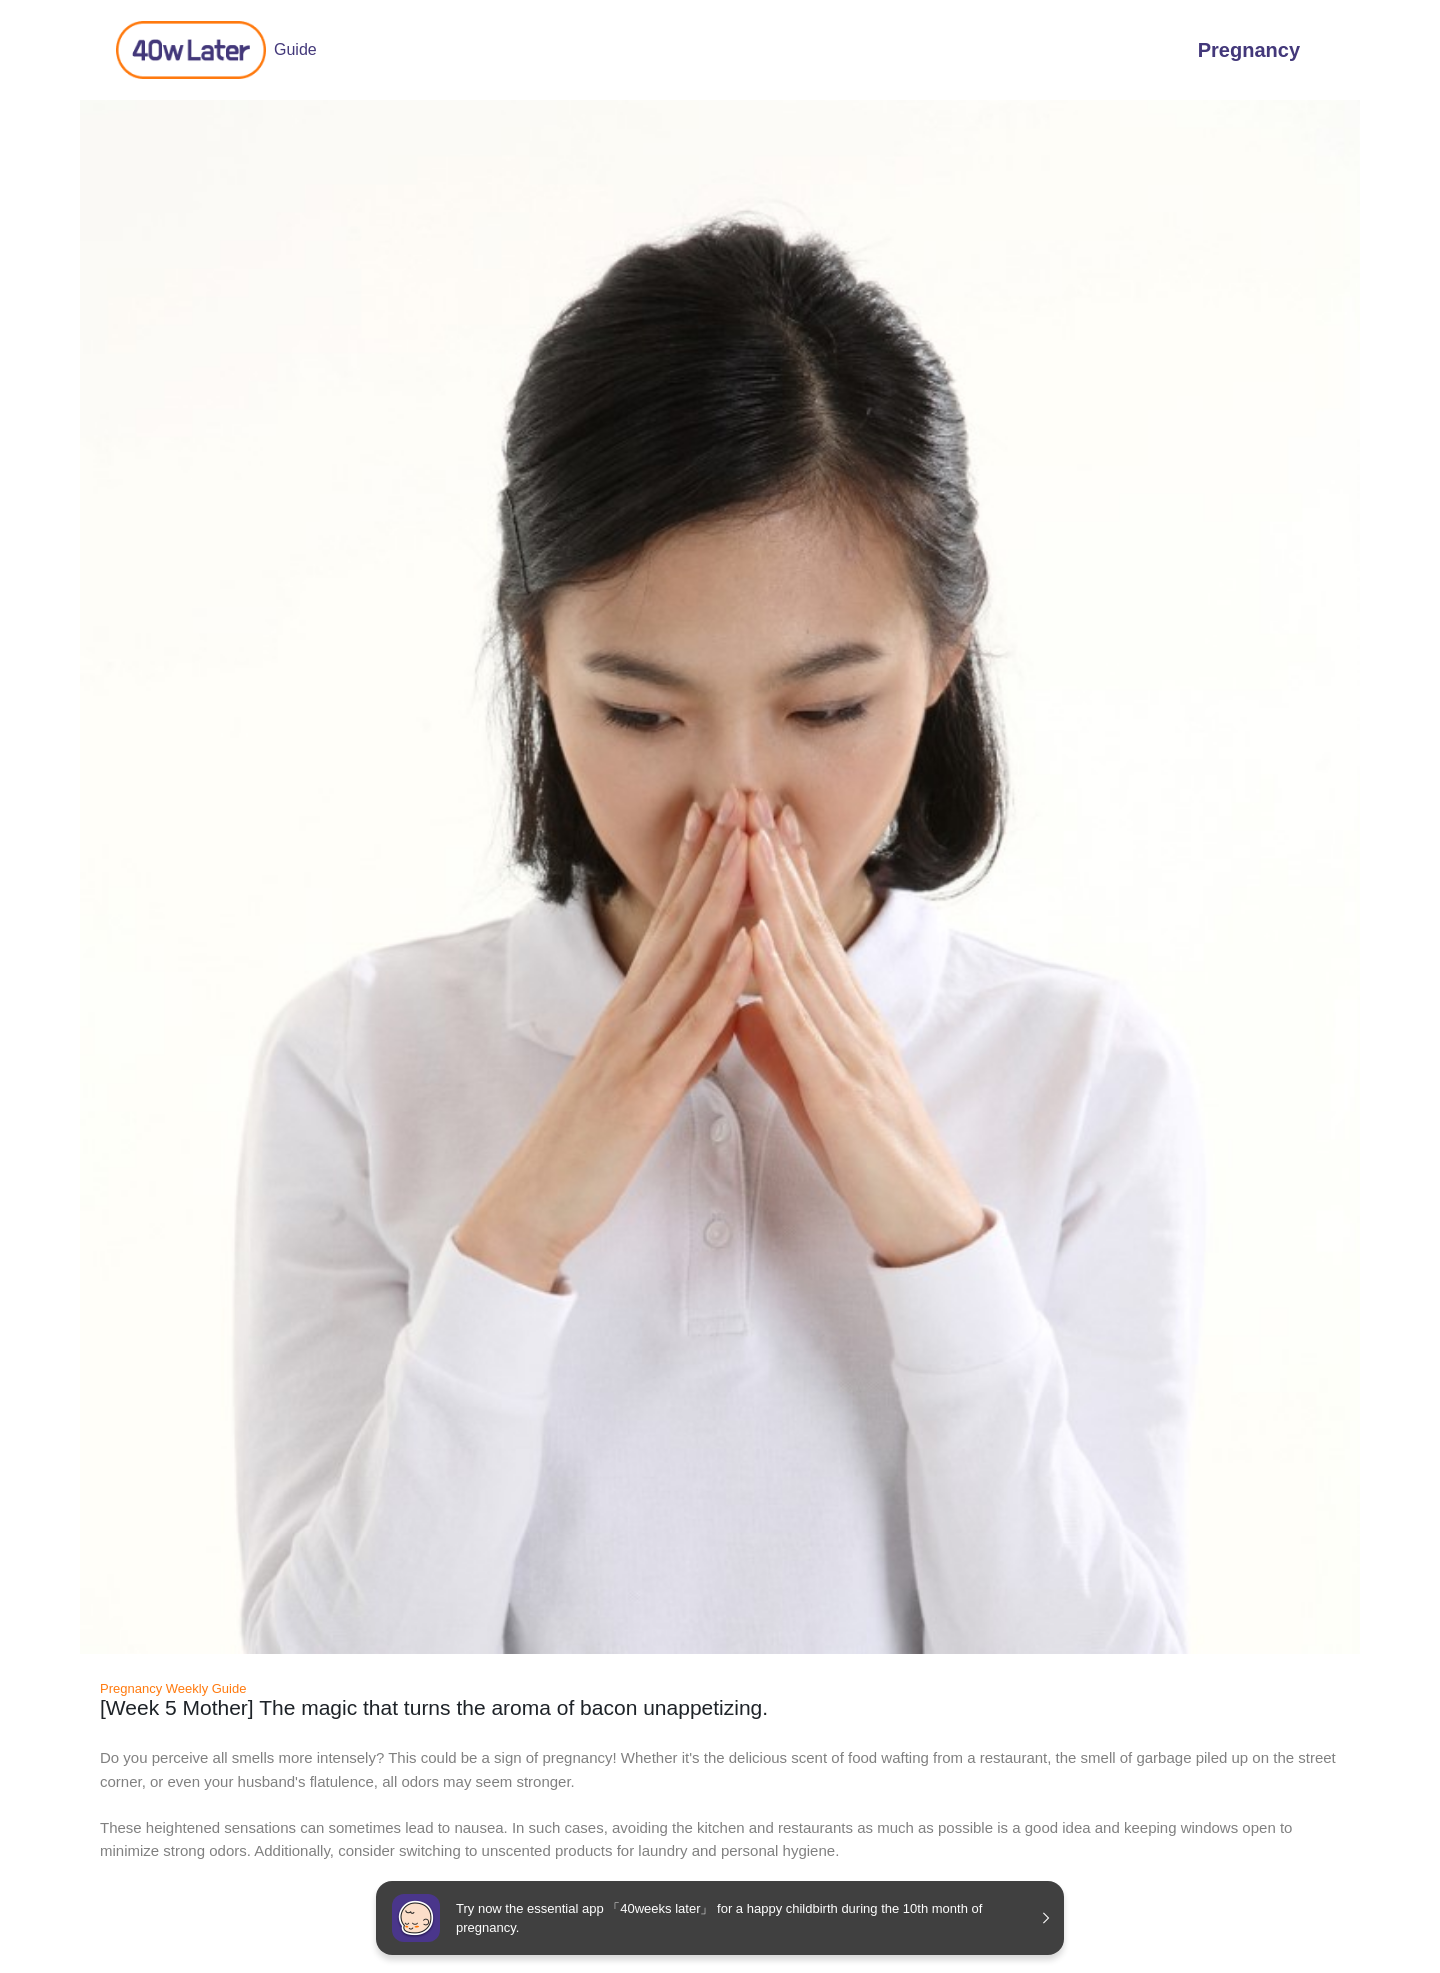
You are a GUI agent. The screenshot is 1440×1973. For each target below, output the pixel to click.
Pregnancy (1249, 50)
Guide (216, 50)
